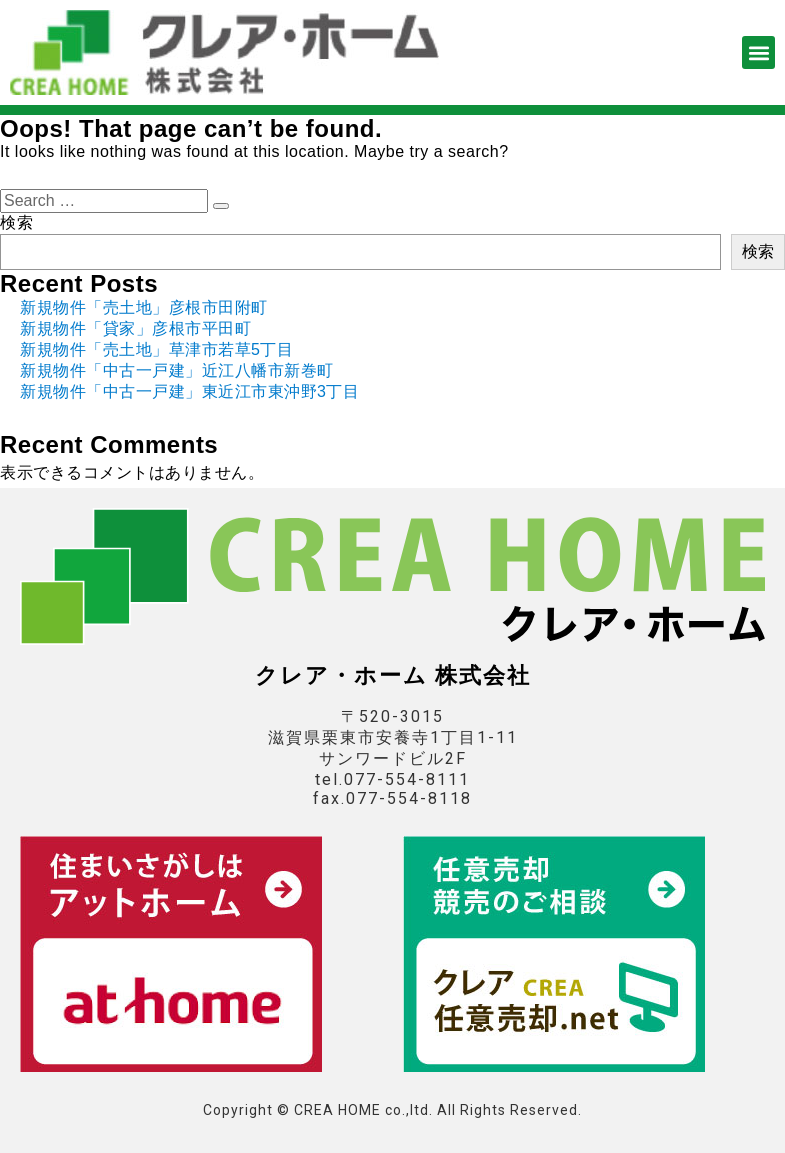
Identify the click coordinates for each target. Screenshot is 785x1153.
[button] (758, 52)
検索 (16, 222)
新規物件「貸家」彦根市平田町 (135, 328)
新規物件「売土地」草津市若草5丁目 (156, 349)
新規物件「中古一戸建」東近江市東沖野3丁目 (189, 391)
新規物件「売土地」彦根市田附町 (144, 307)
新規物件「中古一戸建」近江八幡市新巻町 (177, 370)
